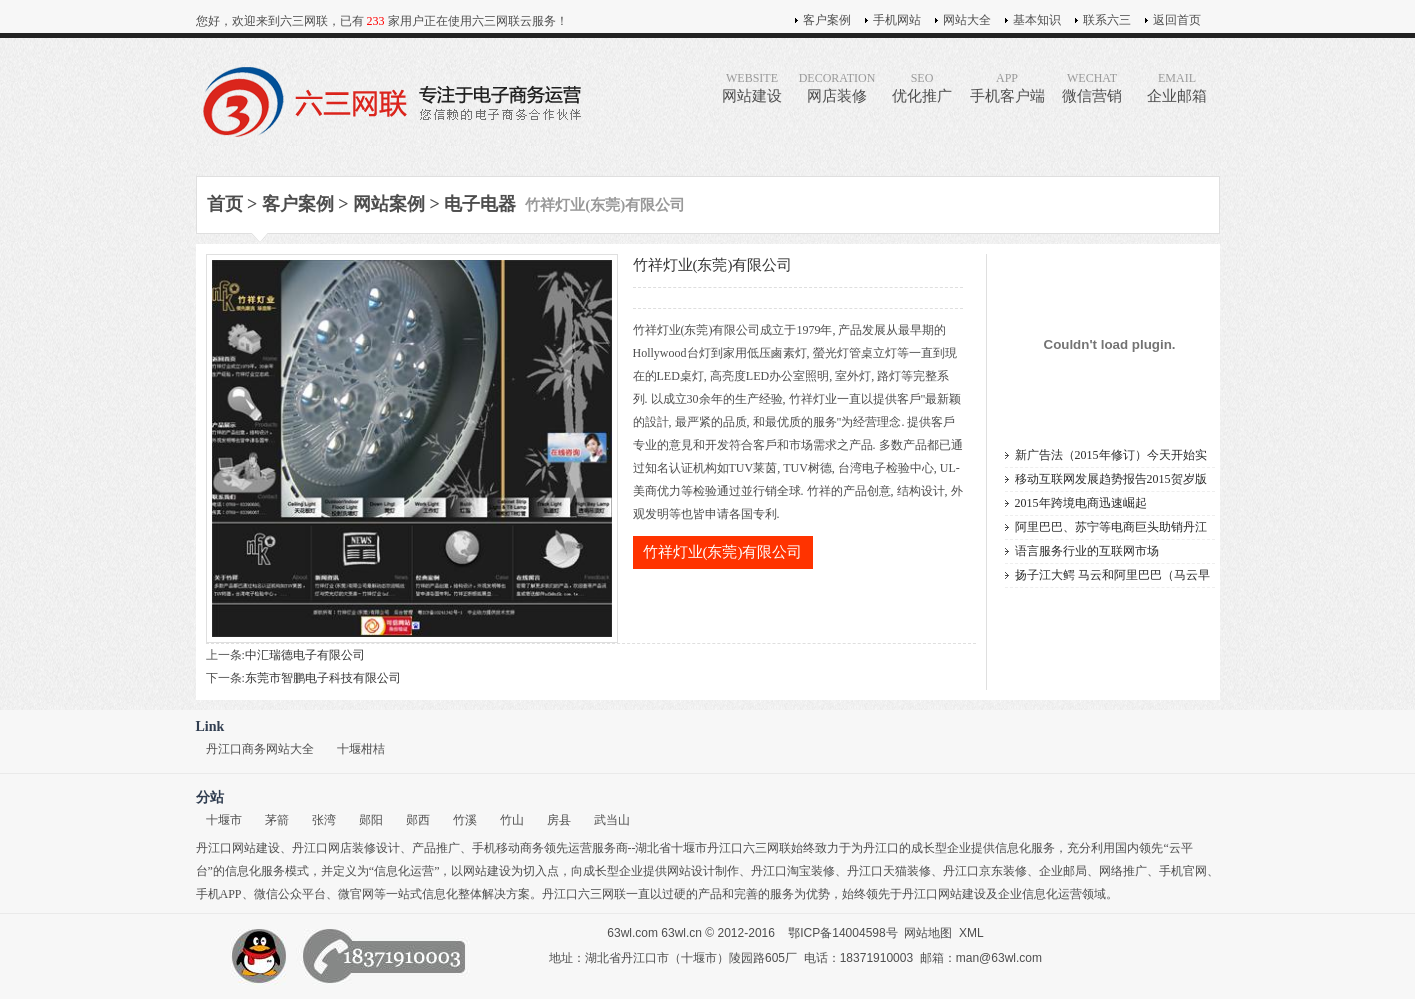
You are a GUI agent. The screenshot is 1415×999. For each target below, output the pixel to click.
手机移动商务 (508, 848)
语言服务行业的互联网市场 (1087, 551)
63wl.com (632, 933)
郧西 (418, 820)
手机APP (219, 894)
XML (971, 933)
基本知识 (1037, 20)
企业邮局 (1063, 871)
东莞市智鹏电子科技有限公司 (323, 678)
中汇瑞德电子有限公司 (305, 655)
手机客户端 (1007, 87)
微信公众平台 (290, 894)
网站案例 (389, 204)
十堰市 (224, 820)
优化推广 (922, 87)
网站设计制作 (703, 871)
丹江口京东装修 (985, 871)
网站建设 (752, 87)
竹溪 (465, 820)
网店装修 (837, 87)
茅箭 (277, 820)
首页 (225, 204)
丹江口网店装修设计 (346, 848)
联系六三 (1107, 20)
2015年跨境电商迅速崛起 (1081, 503)
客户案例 (827, 20)
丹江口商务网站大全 (260, 749)
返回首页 (1177, 20)
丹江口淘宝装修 (793, 871)
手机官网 (1183, 871)
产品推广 (436, 848)
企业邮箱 (1177, 87)
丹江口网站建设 (238, 848)
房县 (559, 820)
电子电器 (480, 204)
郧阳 (371, 820)
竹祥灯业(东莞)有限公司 (723, 552)
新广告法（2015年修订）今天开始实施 (1111, 457)
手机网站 (897, 20)
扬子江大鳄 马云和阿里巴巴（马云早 (1112, 575)
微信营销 (1092, 87)
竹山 (512, 820)
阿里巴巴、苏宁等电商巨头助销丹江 (1111, 527)
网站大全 (967, 20)
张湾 (324, 820)
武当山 (612, 820)
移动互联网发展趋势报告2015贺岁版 (1111, 479)
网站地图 (928, 933)
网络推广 (1123, 871)
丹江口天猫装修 (889, 871)
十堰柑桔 (361, 749)
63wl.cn (681, 933)
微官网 (356, 894)
